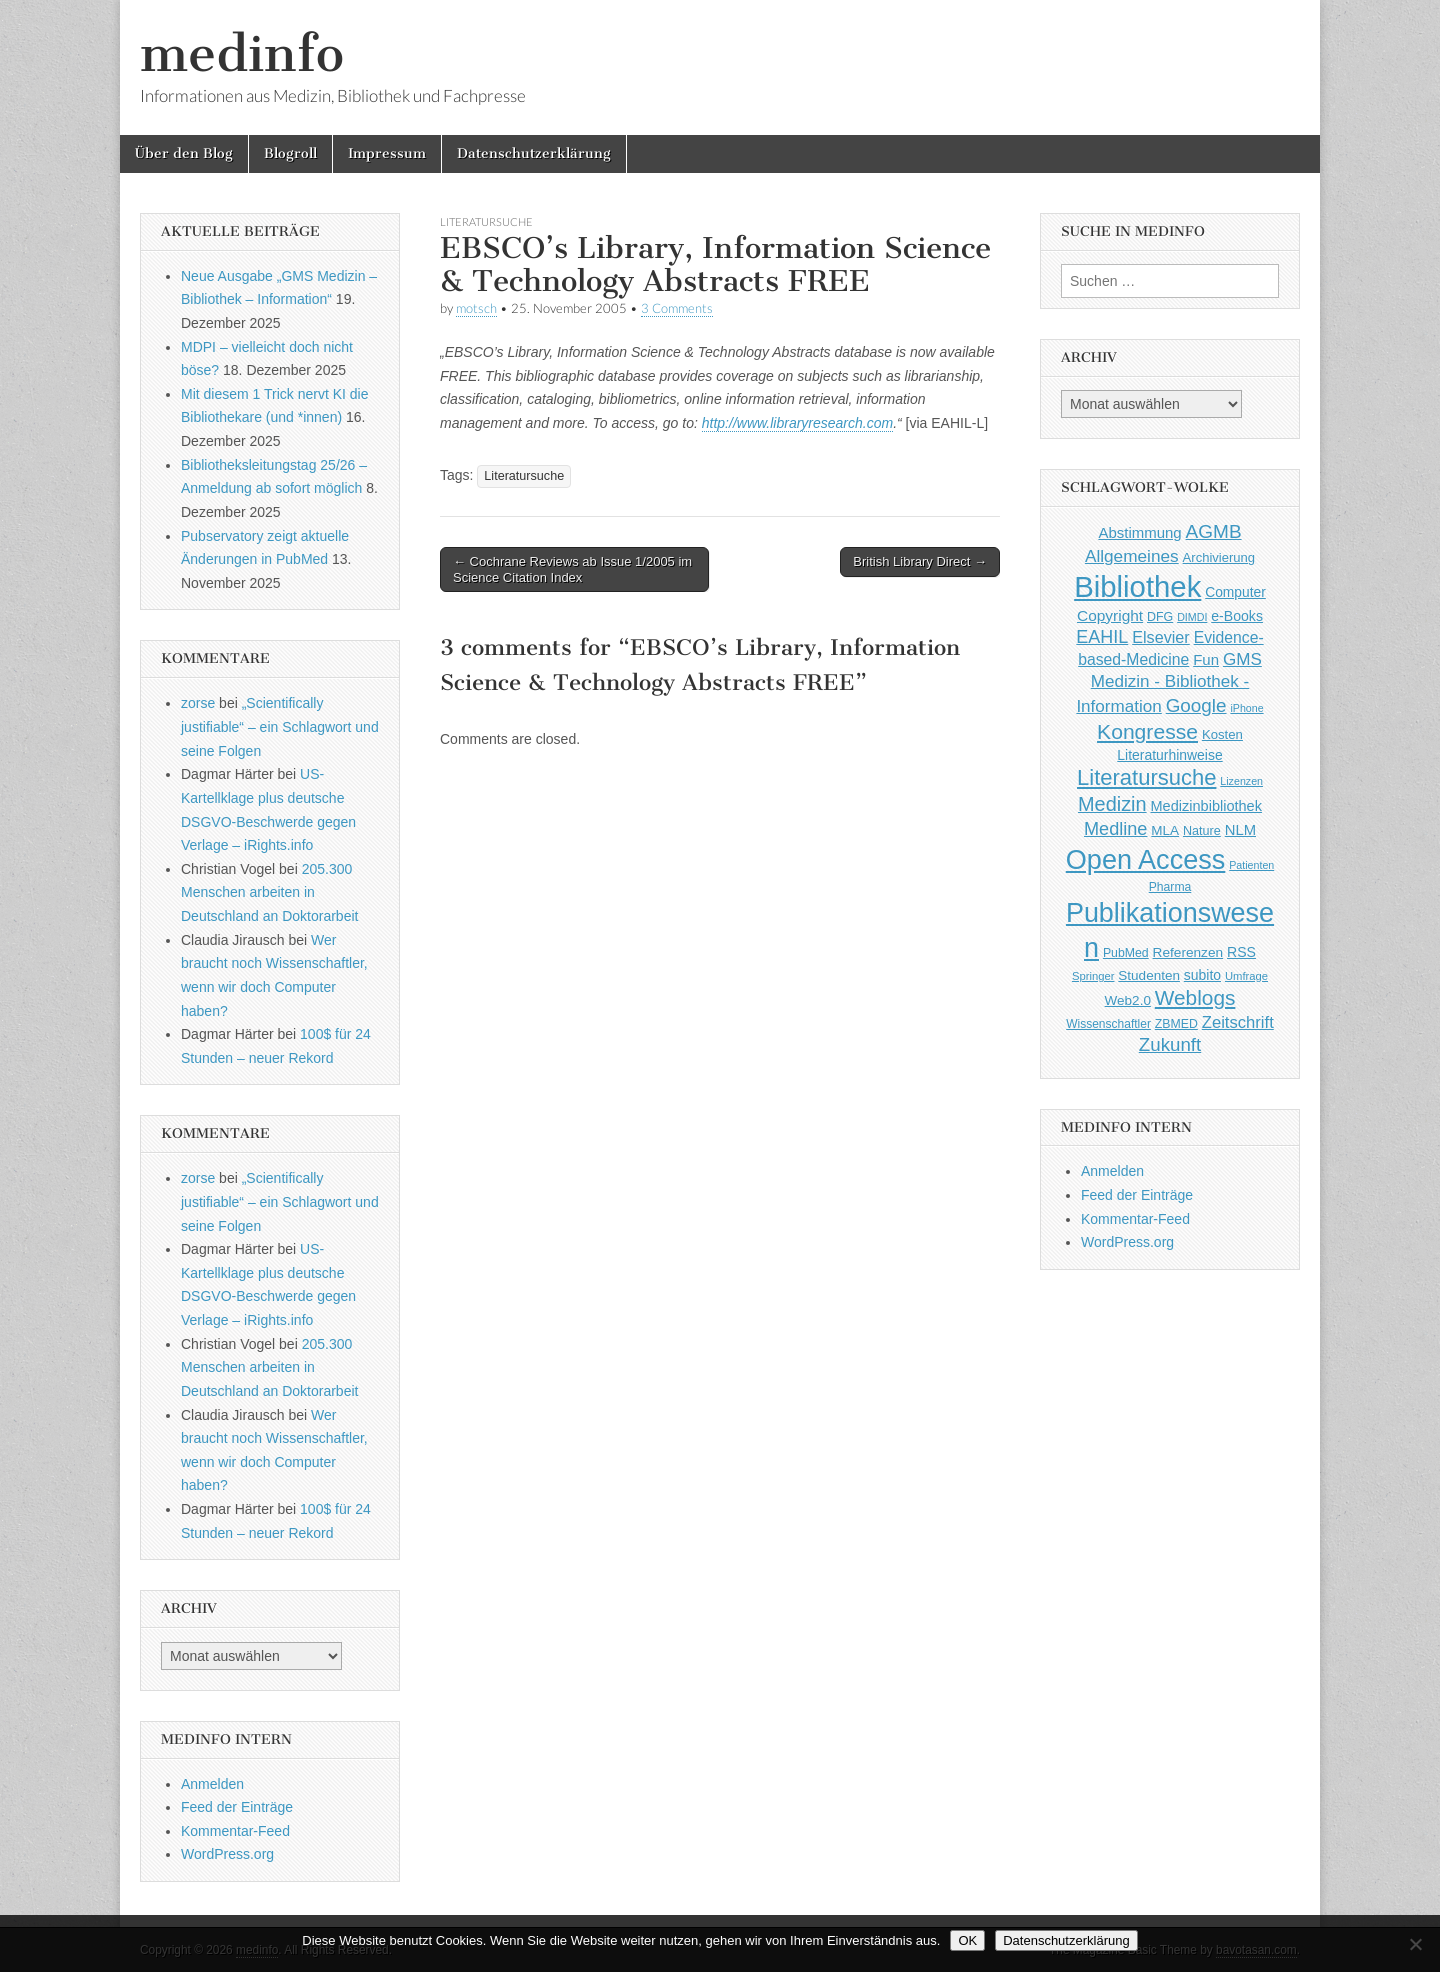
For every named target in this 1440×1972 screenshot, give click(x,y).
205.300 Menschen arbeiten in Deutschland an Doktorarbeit (269, 892)
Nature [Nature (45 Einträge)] (1202, 831)
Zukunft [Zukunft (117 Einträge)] (1170, 1044)
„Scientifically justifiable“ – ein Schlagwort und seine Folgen (280, 726)
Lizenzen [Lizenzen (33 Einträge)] (1241, 781)
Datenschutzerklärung (534, 153)
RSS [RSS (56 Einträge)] (1241, 952)
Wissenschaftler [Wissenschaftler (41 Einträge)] (1108, 1024)
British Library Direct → (920, 561)
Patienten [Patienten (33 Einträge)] (1251, 865)
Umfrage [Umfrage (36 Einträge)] (1246, 976)
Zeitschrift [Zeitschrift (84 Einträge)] (1238, 1022)
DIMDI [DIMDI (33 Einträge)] (1192, 617)
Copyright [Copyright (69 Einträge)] (1110, 615)
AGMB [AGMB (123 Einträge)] (1214, 531)
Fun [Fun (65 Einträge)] (1206, 659)
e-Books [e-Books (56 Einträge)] (1237, 616)
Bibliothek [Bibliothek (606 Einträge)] (1137, 586)
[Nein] (1415, 1944)
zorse (198, 703)
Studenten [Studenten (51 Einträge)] (1149, 975)
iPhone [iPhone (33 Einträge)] (1246, 708)
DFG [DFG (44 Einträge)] (1160, 617)
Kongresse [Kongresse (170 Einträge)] (1147, 731)
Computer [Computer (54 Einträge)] (1235, 592)
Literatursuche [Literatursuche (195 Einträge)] (1146, 777)
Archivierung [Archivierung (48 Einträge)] (1219, 557)
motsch (476, 308)
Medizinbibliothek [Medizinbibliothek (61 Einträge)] (1206, 806)
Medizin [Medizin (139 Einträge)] (1112, 804)
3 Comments (677, 308)
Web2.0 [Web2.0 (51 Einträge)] (1128, 1000)
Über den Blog (184, 153)
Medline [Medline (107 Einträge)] (1115, 829)
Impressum (387, 153)
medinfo (242, 53)
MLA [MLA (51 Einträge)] (1165, 830)
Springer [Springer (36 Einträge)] (1093, 976)
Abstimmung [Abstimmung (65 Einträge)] (1139, 532)
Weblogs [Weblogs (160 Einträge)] (1195, 997)
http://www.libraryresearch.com (797, 423)
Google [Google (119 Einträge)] (1196, 705)
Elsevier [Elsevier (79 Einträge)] (1161, 637)
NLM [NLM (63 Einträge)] (1240, 830)
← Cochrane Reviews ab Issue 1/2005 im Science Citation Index (572, 569)
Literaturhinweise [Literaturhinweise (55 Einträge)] (1169, 755)
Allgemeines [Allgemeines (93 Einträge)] (1132, 556)
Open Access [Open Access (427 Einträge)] (1146, 859)
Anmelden (212, 1784)
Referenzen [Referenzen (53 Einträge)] (1188, 952)
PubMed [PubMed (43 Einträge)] (1126, 953)
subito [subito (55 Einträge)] (1202, 975)
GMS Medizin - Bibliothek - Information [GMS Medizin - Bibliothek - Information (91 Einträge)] (1168, 682)
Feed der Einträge (237, 1807)
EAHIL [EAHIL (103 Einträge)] (1102, 637)
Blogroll (290, 153)
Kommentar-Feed (235, 1831)
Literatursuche (486, 221)
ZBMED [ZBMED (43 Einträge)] (1176, 1024)
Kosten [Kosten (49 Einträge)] (1222, 734)
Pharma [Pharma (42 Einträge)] (1170, 887)
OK (967, 1940)
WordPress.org (227, 1854)
